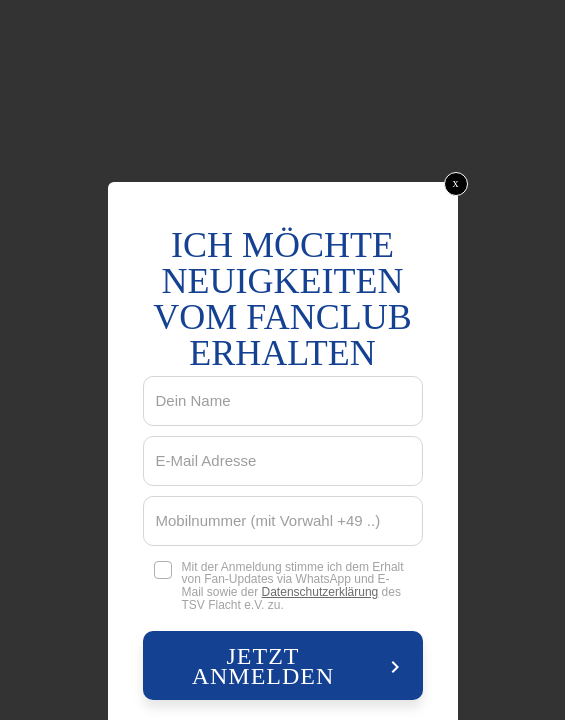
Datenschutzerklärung (320, 592)
